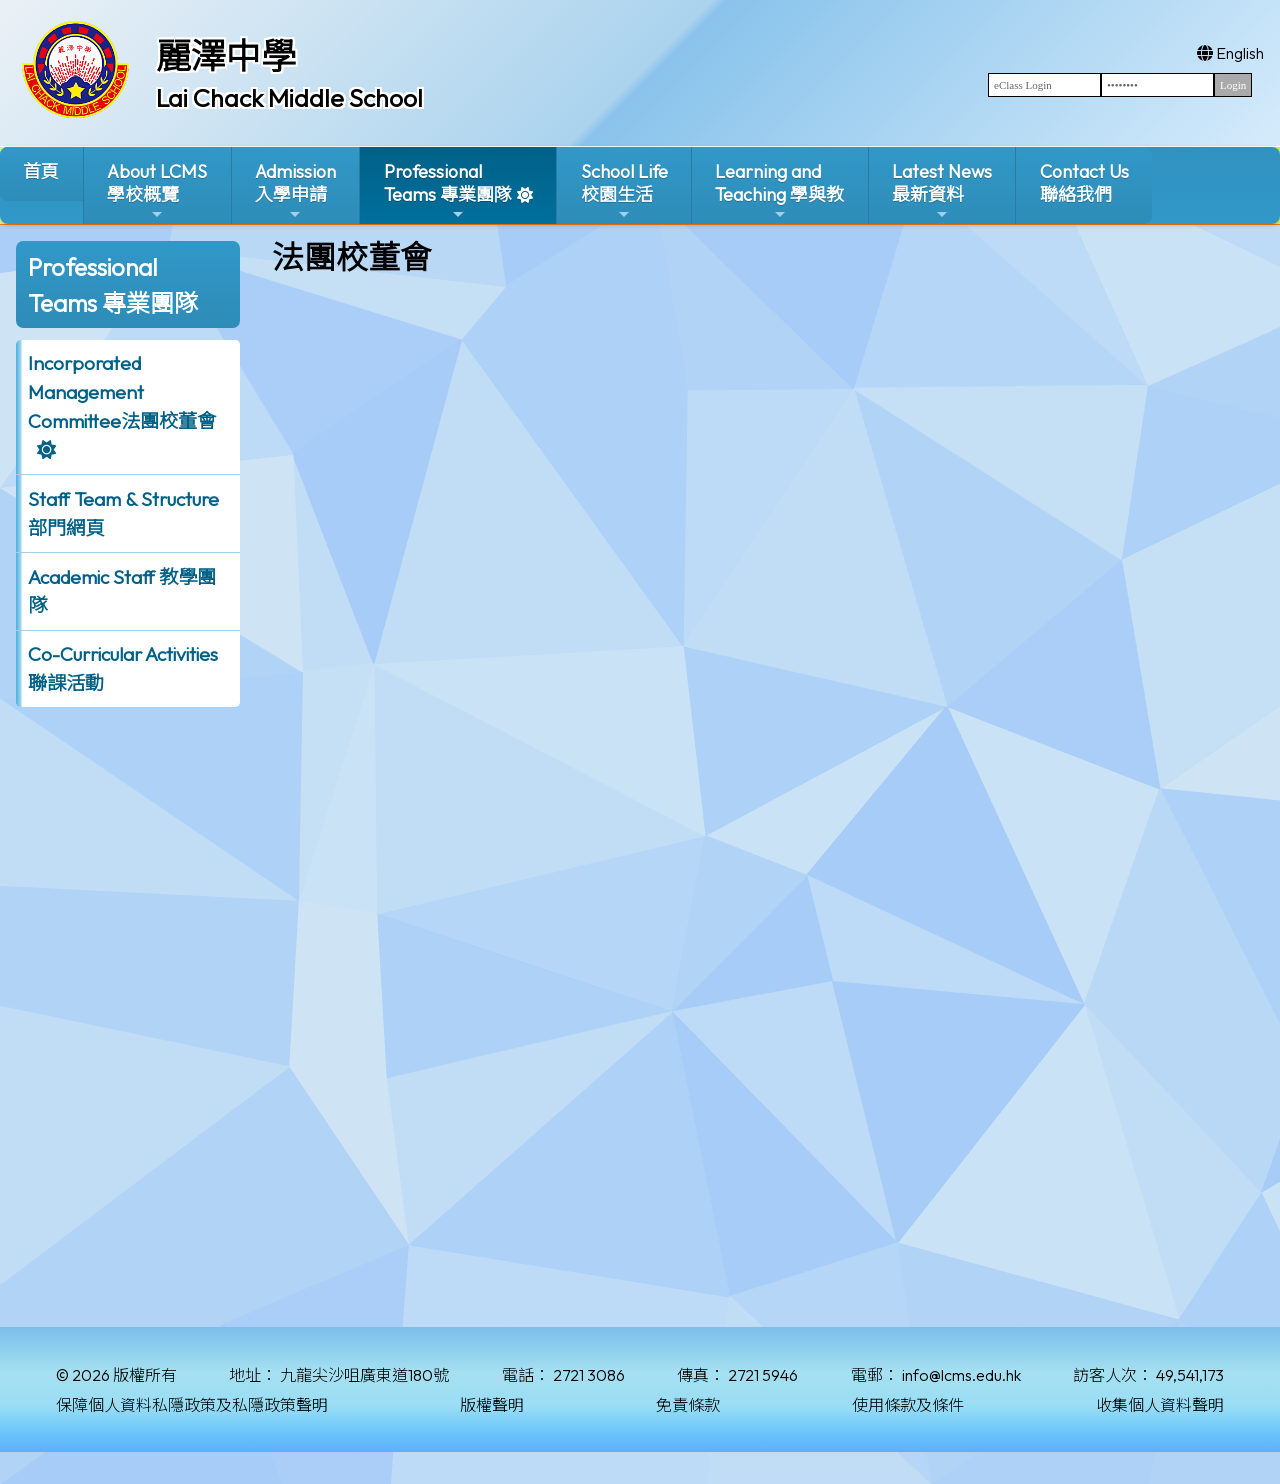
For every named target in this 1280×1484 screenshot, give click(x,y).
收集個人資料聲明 (1160, 1405)
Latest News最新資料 (942, 191)
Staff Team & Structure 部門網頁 (123, 513)
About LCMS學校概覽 (157, 191)
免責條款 (688, 1405)
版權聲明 (492, 1405)
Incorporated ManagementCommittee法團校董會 (122, 392)
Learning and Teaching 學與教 (779, 191)
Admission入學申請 (295, 191)
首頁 (41, 171)
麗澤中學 (226, 56)
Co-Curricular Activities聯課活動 (123, 668)
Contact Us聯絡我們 (1084, 183)
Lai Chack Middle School (289, 98)
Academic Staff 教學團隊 (122, 591)
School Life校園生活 (624, 191)
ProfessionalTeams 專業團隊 (448, 191)
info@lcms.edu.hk (961, 1375)
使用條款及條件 (908, 1405)
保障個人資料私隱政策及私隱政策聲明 (192, 1405)
